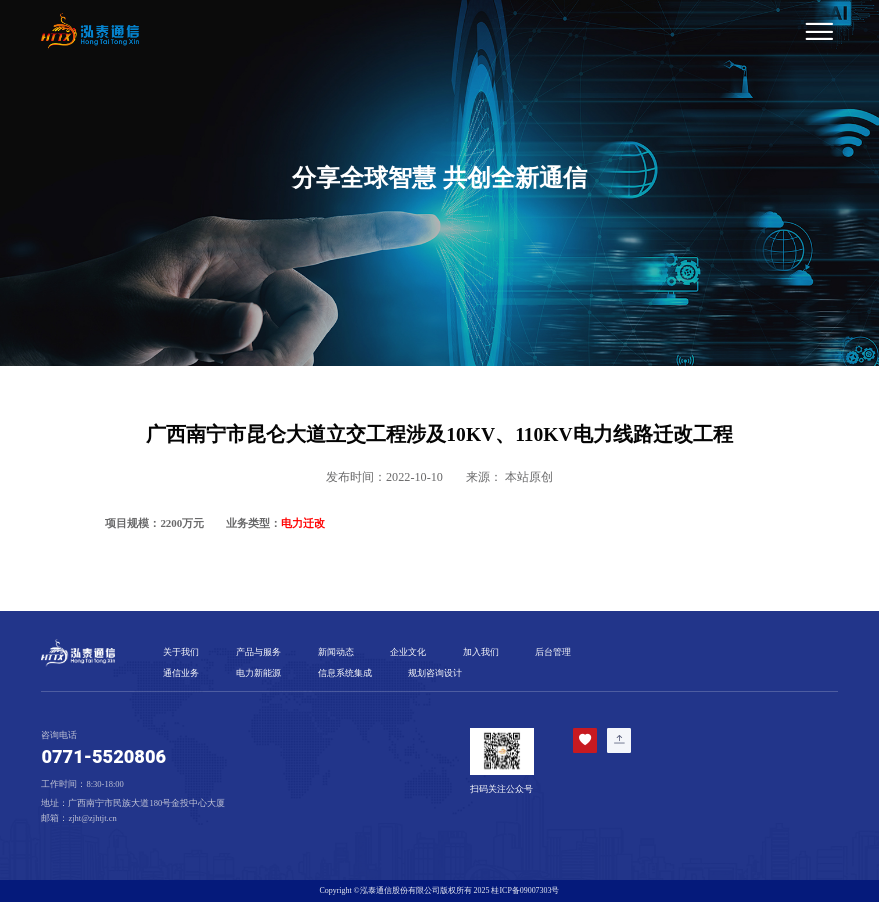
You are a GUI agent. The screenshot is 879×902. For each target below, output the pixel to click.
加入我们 (481, 652)
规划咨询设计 (435, 673)
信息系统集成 (345, 673)
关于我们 (181, 652)
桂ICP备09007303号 (525, 890)
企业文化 (408, 652)
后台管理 (553, 652)
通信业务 (181, 673)
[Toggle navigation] (494, 31)
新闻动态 (336, 652)
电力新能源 (258, 673)
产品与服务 (258, 652)
